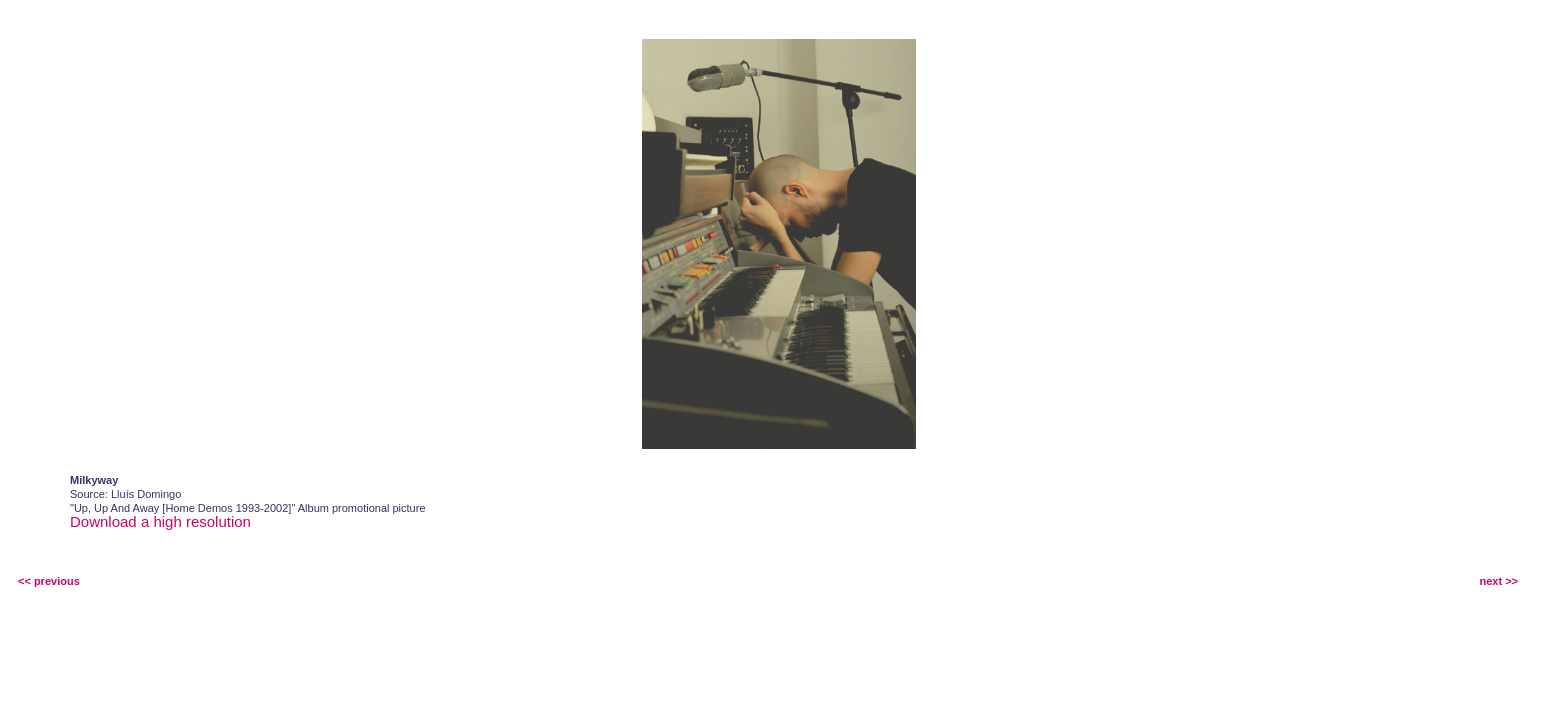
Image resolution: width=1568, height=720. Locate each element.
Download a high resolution (160, 521)
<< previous (49, 581)
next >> (1498, 581)
